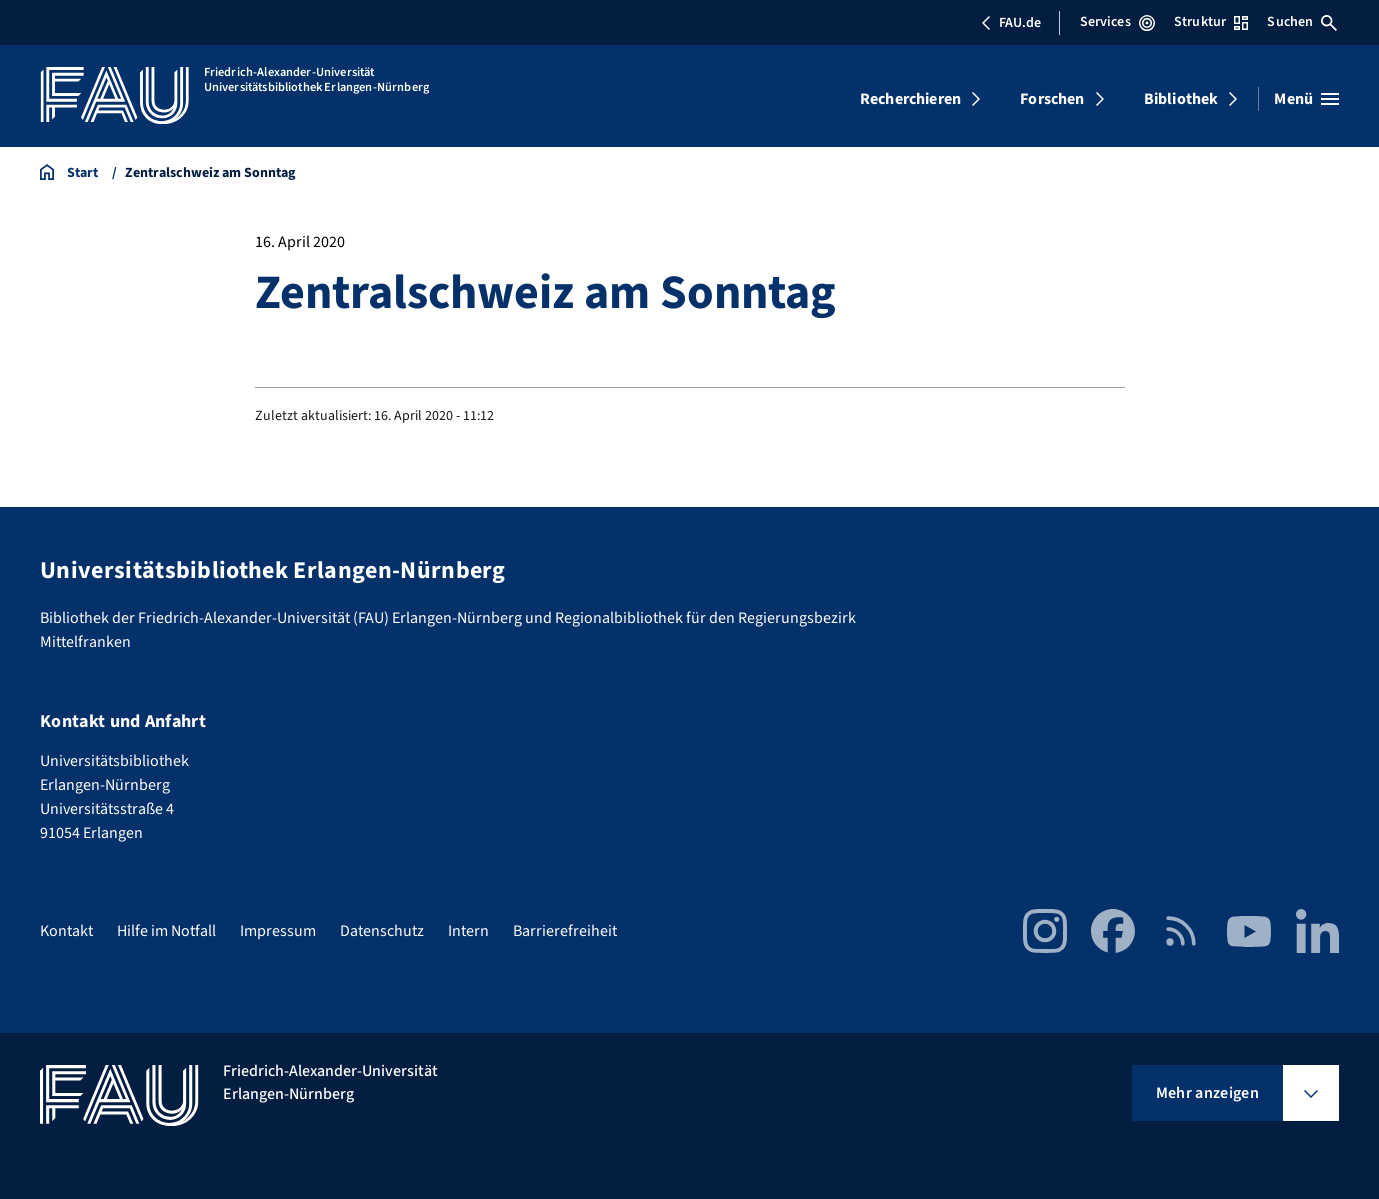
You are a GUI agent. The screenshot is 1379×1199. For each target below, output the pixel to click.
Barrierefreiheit (565, 931)
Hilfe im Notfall (166, 931)
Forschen (1052, 99)
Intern (468, 931)
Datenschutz (382, 931)
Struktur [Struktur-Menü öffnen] (1211, 22)
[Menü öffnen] (1306, 99)
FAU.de (1011, 23)
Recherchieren (910, 99)
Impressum (278, 931)
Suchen (1302, 22)
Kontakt (66, 931)
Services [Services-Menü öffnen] (1117, 22)
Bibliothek (1181, 99)
